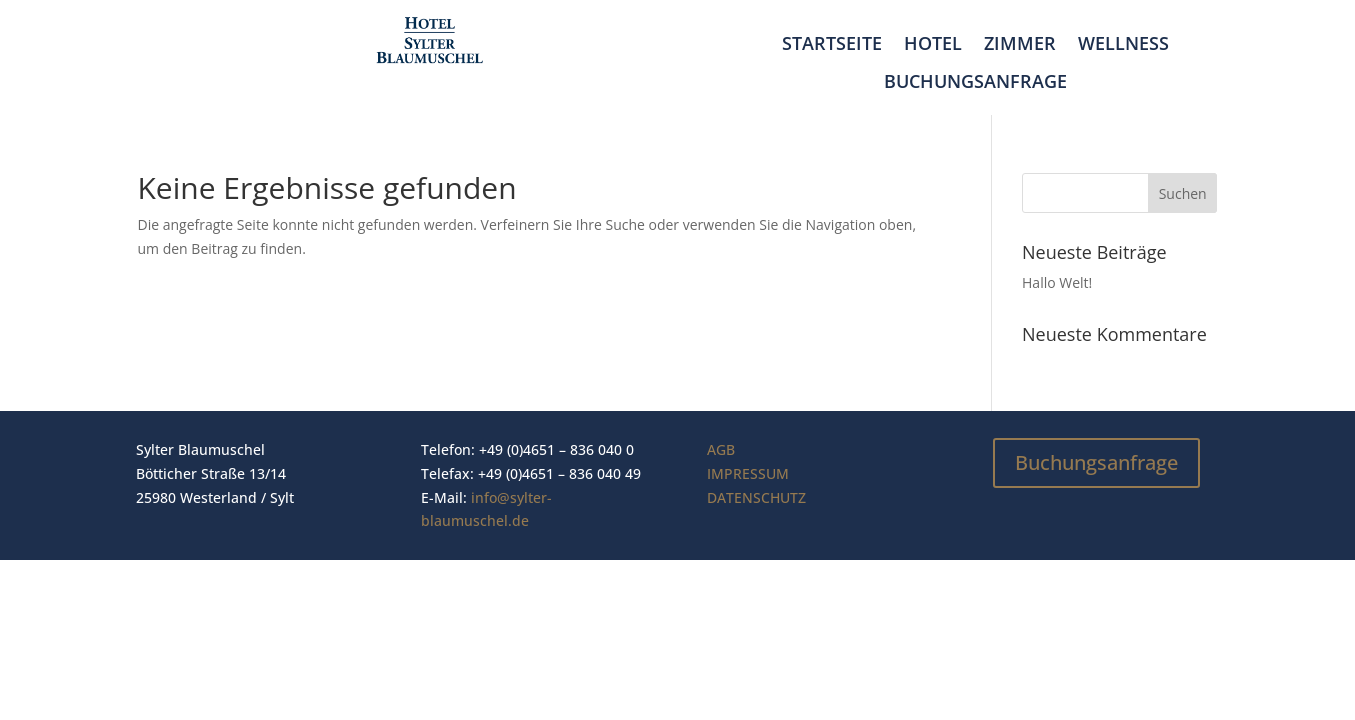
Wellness (1123, 44)
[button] (44, 676)
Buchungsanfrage (975, 82)
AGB (721, 449)
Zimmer (1020, 44)
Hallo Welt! (1057, 282)
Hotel (933, 44)
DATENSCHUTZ (756, 497)
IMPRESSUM (748, 473)
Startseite (832, 44)
